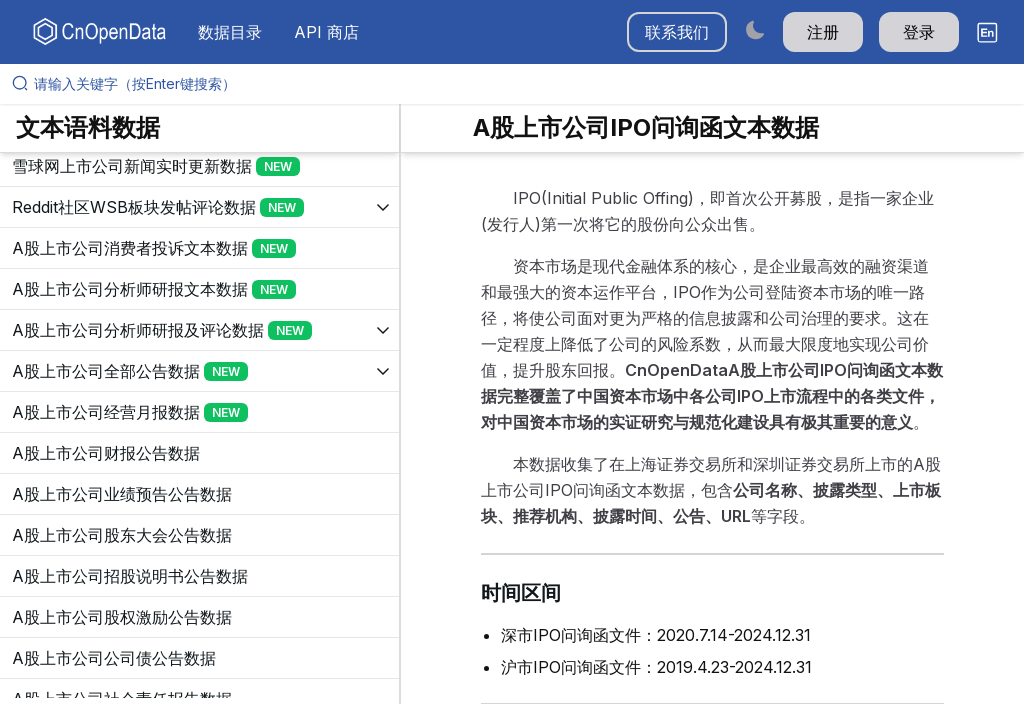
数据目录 (230, 32)
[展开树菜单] (199, 166)
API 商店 (326, 32)
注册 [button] (823, 32)
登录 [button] (919, 32)
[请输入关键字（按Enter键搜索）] (520, 84)
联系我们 (677, 32)
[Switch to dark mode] (755, 29)
